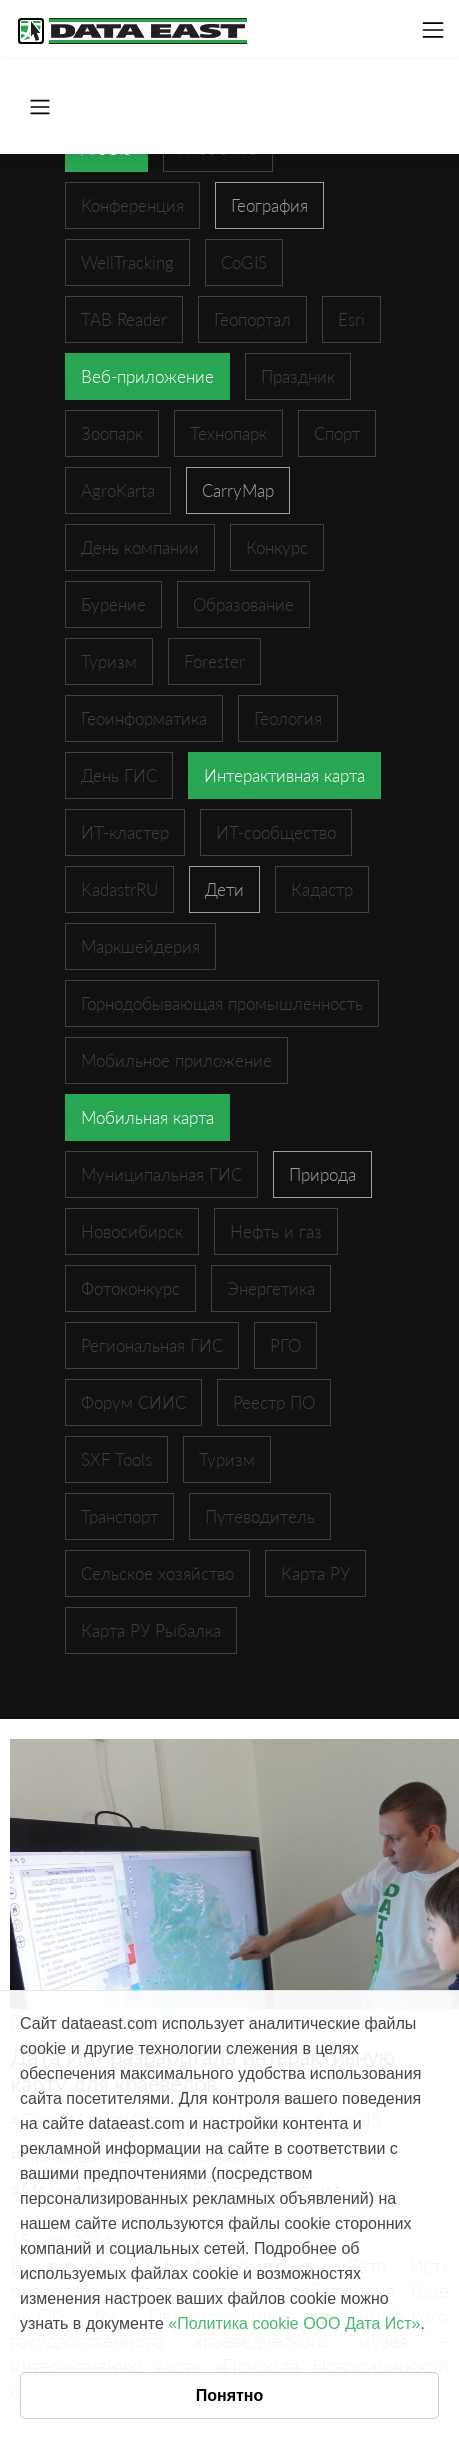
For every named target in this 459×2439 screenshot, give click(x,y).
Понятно (230, 2395)
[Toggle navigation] (433, 30)
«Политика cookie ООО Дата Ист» (294, 2323)
